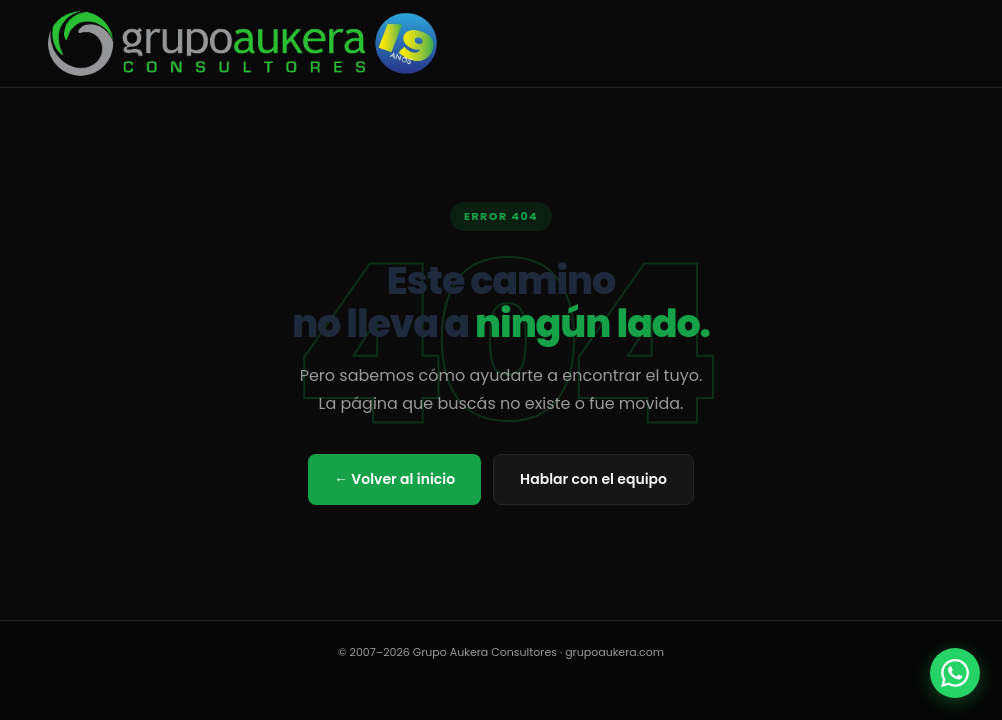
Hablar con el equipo (593, 479)
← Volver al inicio (394, 479)
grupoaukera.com (614, 652)
